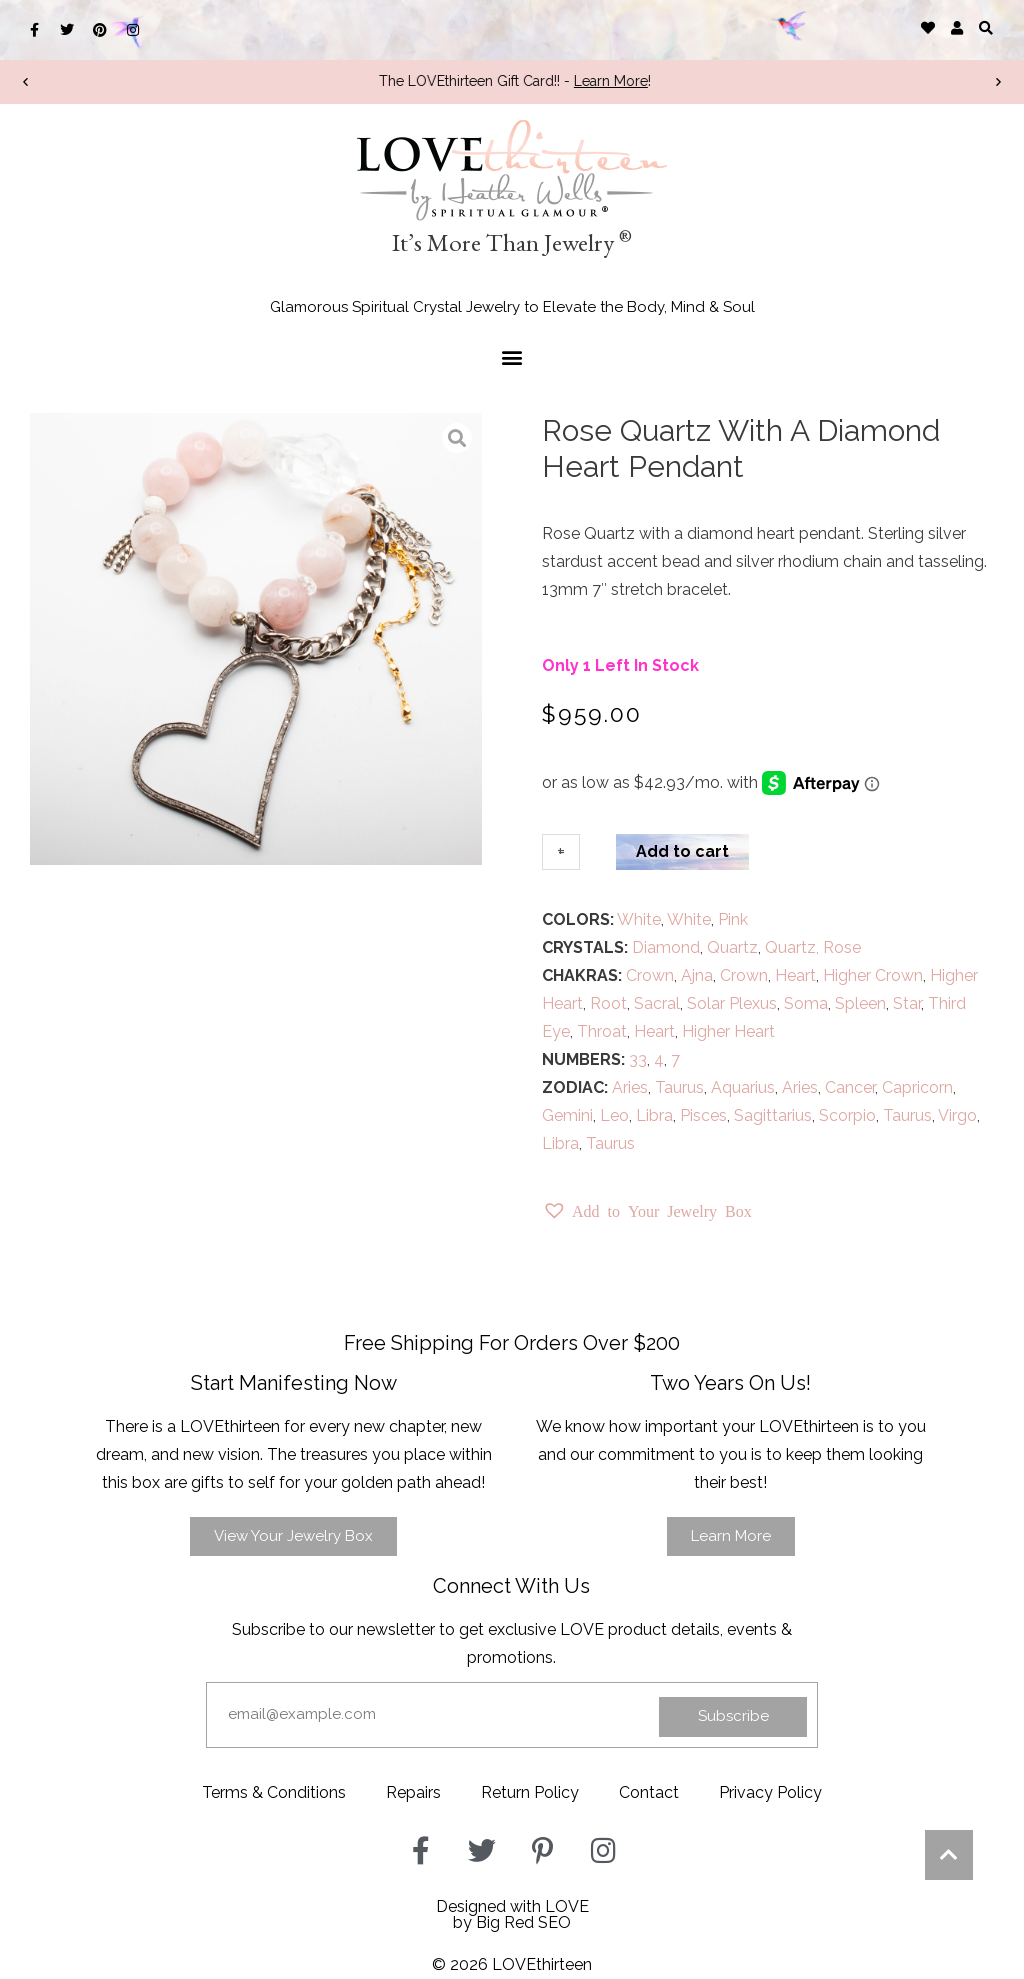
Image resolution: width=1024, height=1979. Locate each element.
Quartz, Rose (813, 947)
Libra (654, 1115)
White (639, 919)
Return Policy (530, 1792)
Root (608, 1003)
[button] (986, 27)
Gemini (567, 1115)
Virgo (957, 1115)
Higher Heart (728, 1031)
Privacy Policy (770, 1792)
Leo (614, 1115)
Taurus (679, 1087)
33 (638, 1059)
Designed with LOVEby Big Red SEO (512, 1914)
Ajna (697, 975)
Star (907, 1003)
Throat (602, 1031)
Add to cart (682, 851)
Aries (630, 1087)
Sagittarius (773, 1115)
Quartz (732, 947)
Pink (733, 919)
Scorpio (847, 1115)
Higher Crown (873, 975)
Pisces (703, 1115)
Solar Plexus (732, 1003)
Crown (650, 975)
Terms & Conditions (274, 1792)
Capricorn (917, 1087)
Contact (649, 1792)
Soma (806, 1003)
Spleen (860, 1003)
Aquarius (743, 1087)
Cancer (850, 1087)
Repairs (413, 1792)
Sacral (657, 1003)
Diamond (666, 947)
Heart (795, 975)
